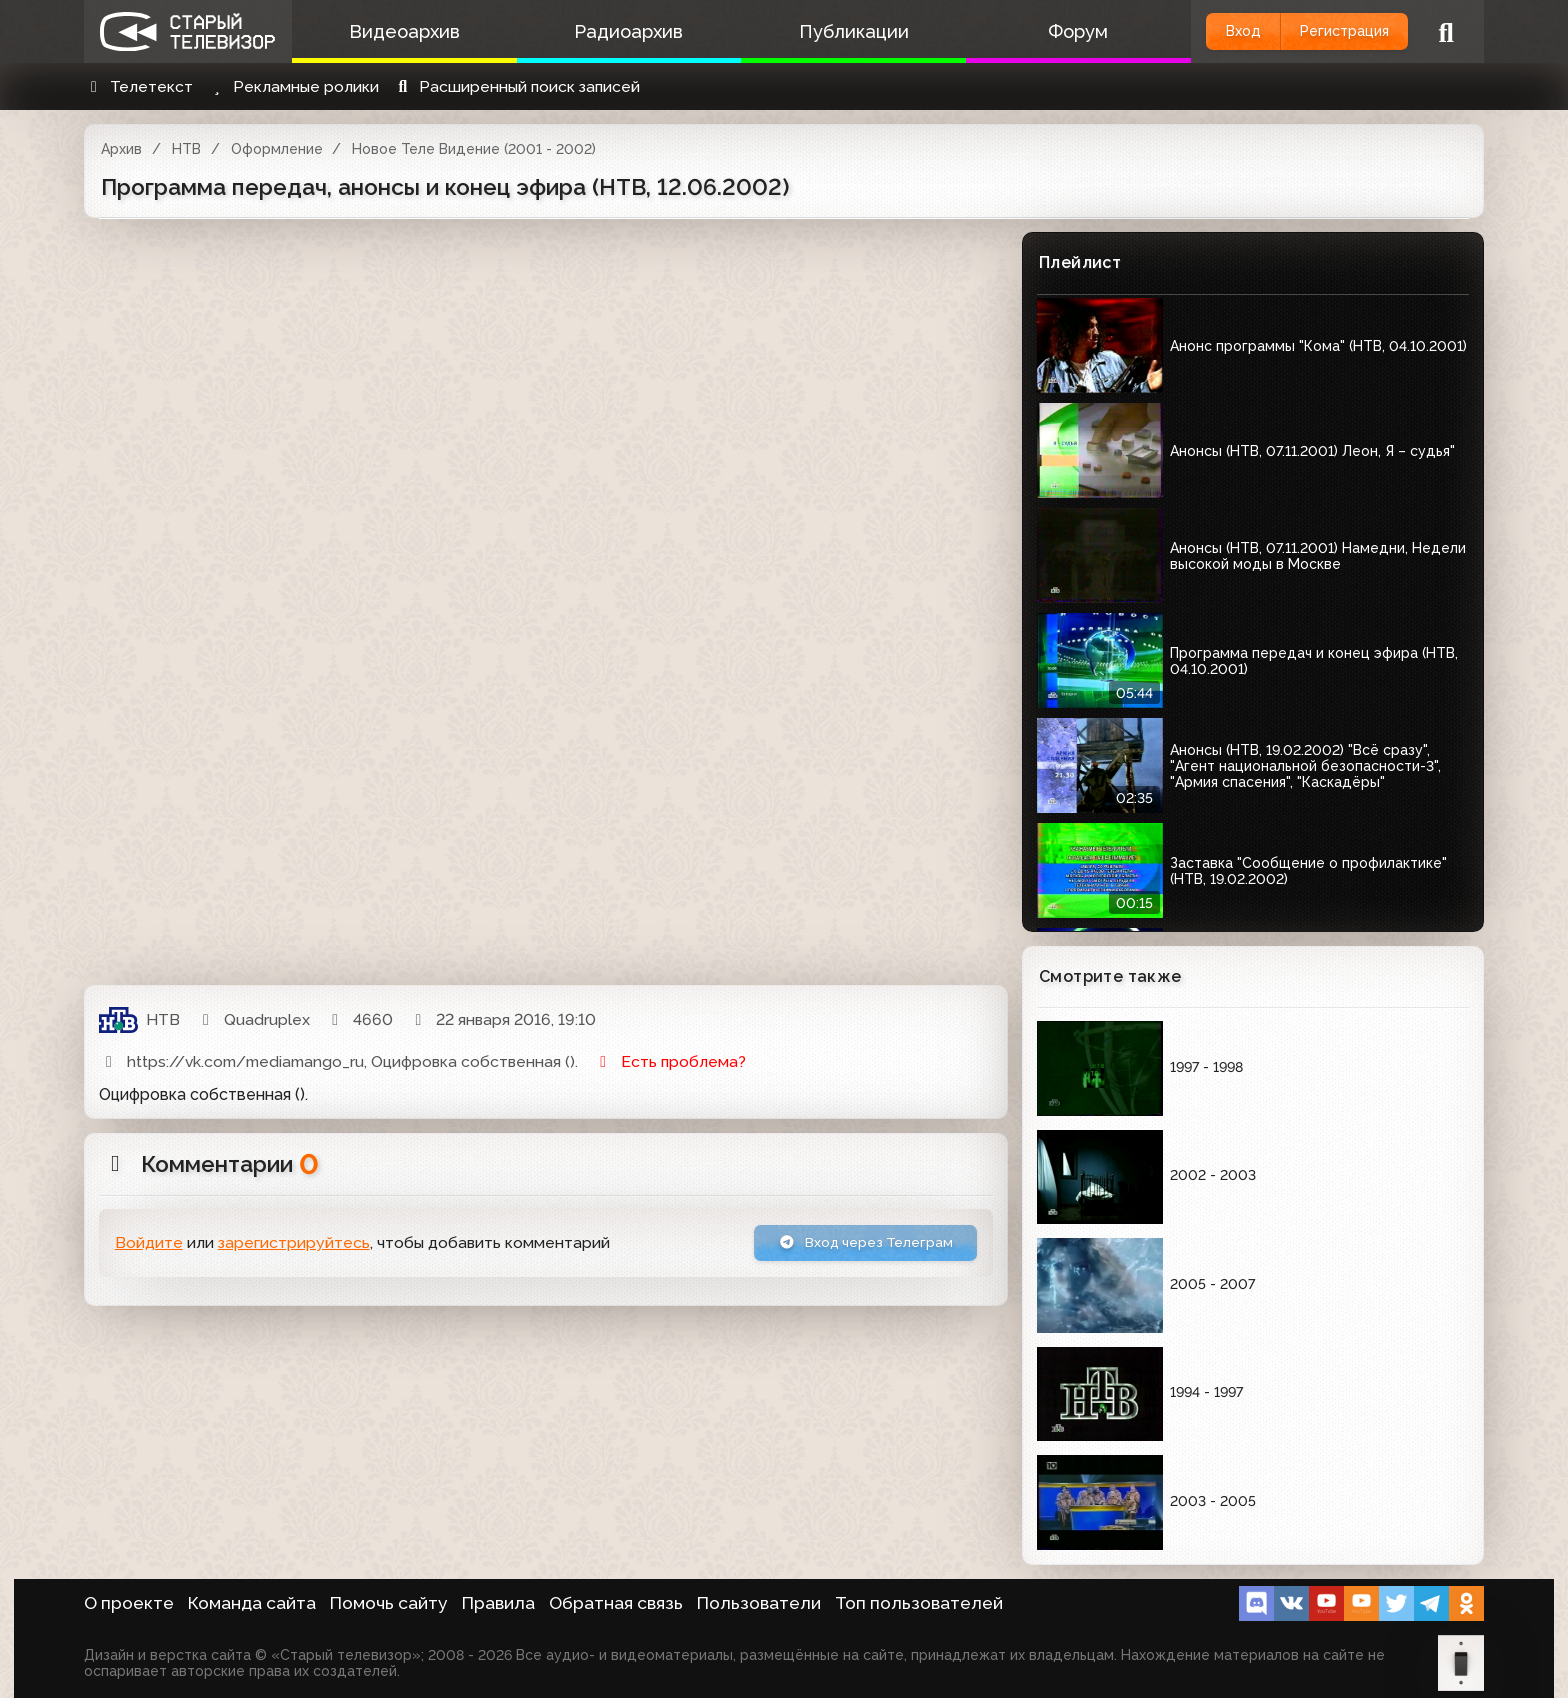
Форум (1037, 31)
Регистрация (1331, 31)
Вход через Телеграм (851, 1244)
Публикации (824, 31)
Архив (121, 149)
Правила (498, 1603)
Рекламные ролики (293, 86)
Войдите (149, 1245)
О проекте (129, 1603)
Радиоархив (611, 31)
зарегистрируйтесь (294, 1245)
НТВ (186, 149)
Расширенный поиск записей (516, 86)
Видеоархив (398, 31)
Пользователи (759, 1603)
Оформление (277, 149)
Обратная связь (616, 1603)
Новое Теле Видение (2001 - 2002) (474, 149)
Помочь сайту (389, 1603)
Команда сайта (252, 1603)
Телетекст (138, 86)
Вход (1206, 31)
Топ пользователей (919, 1603)
